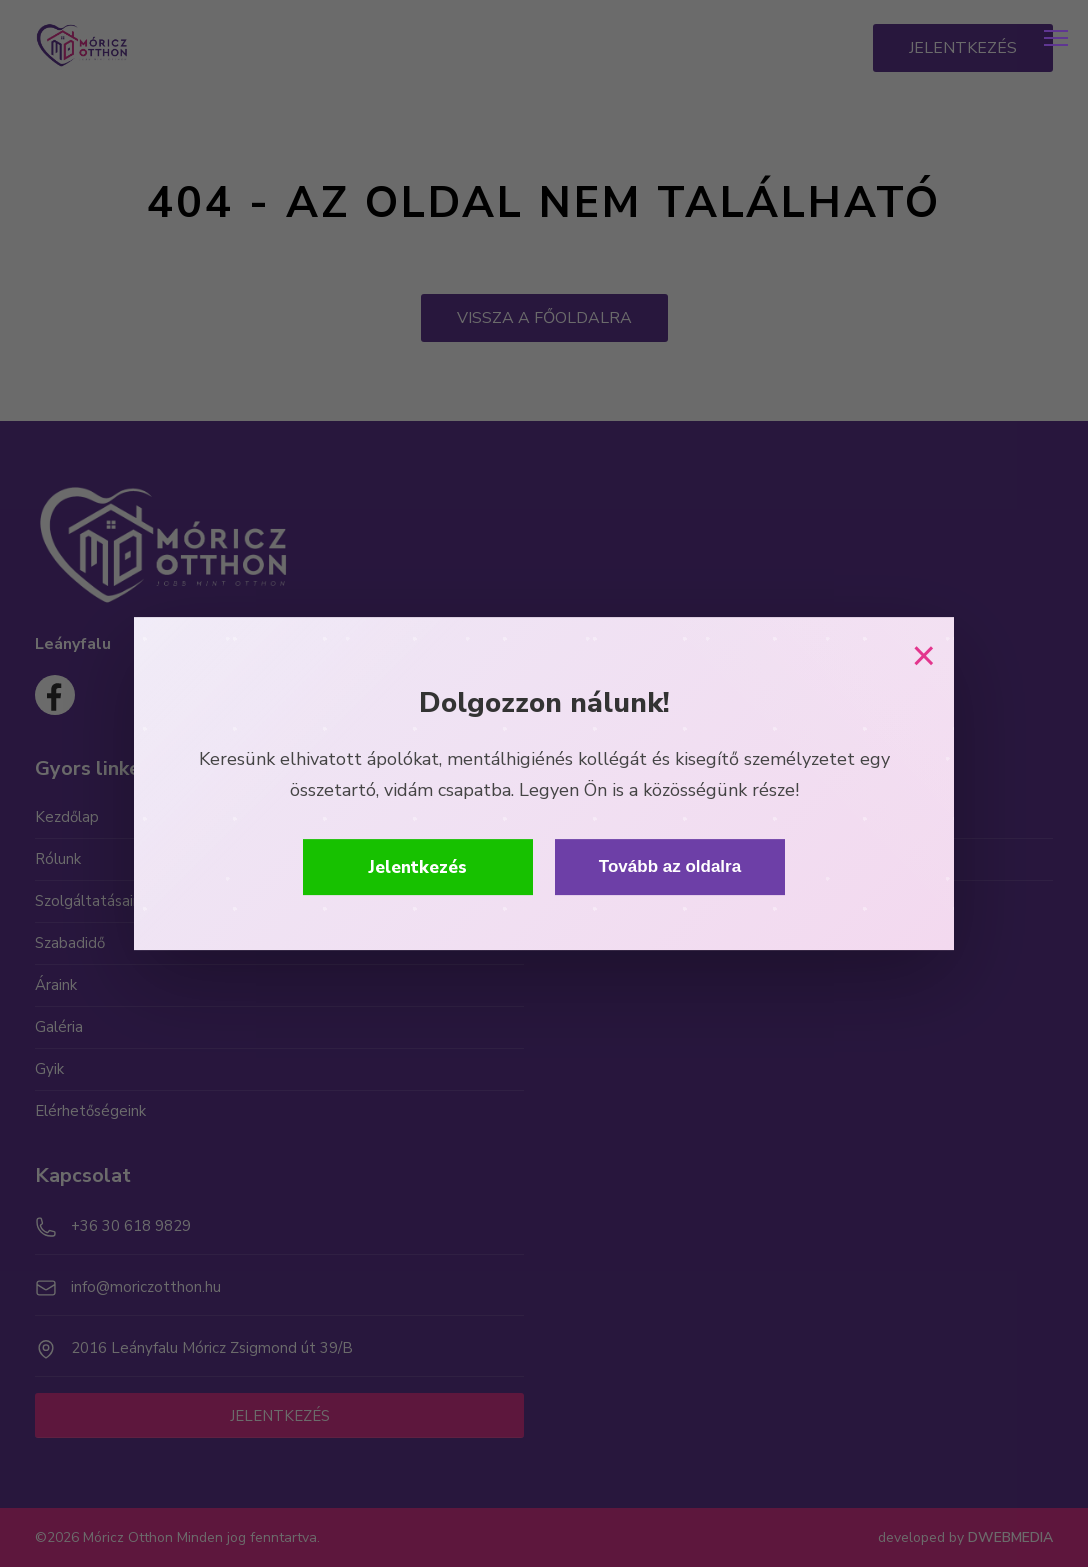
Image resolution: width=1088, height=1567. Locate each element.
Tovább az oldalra (670, 866)
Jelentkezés (418, 867)
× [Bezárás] (923, 656)
